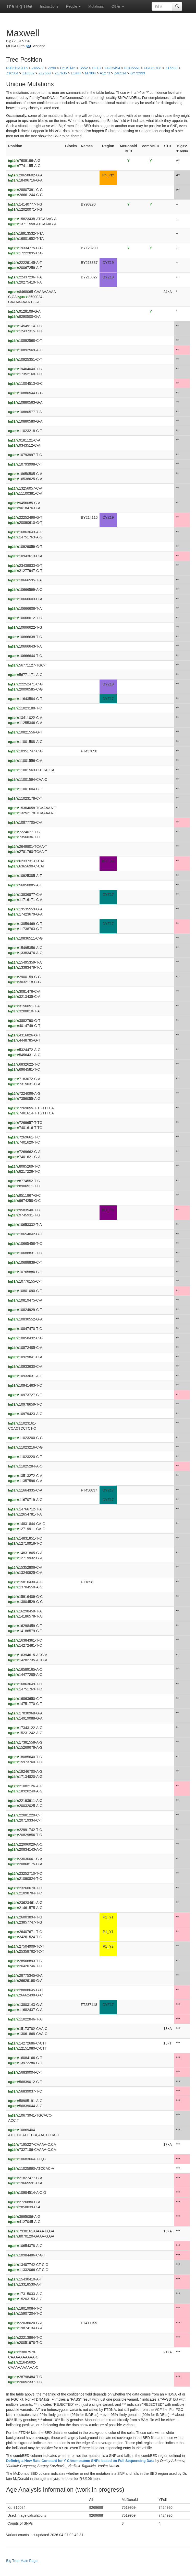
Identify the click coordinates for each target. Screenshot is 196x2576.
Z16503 (171, 68)
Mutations (96, 6)
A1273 (105, 73)
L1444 (76, 73)
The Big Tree (19, 6)
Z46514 (120, 73)
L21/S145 (67, 68)
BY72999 (137, 73)
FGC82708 (152, 68)
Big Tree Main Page (22, 2561)
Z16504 (12, 73)
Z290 (52, 68)
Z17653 (45, 73)
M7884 (90, 73)
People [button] (73, 6)
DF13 (96, 68)
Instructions (49, 6)
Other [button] (118, 6)
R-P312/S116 (17, 68)
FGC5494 (112, 68)
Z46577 (38, 68)
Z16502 (28, 73)
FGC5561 (132, 68)
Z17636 (61, 73)
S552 (83, 68)
